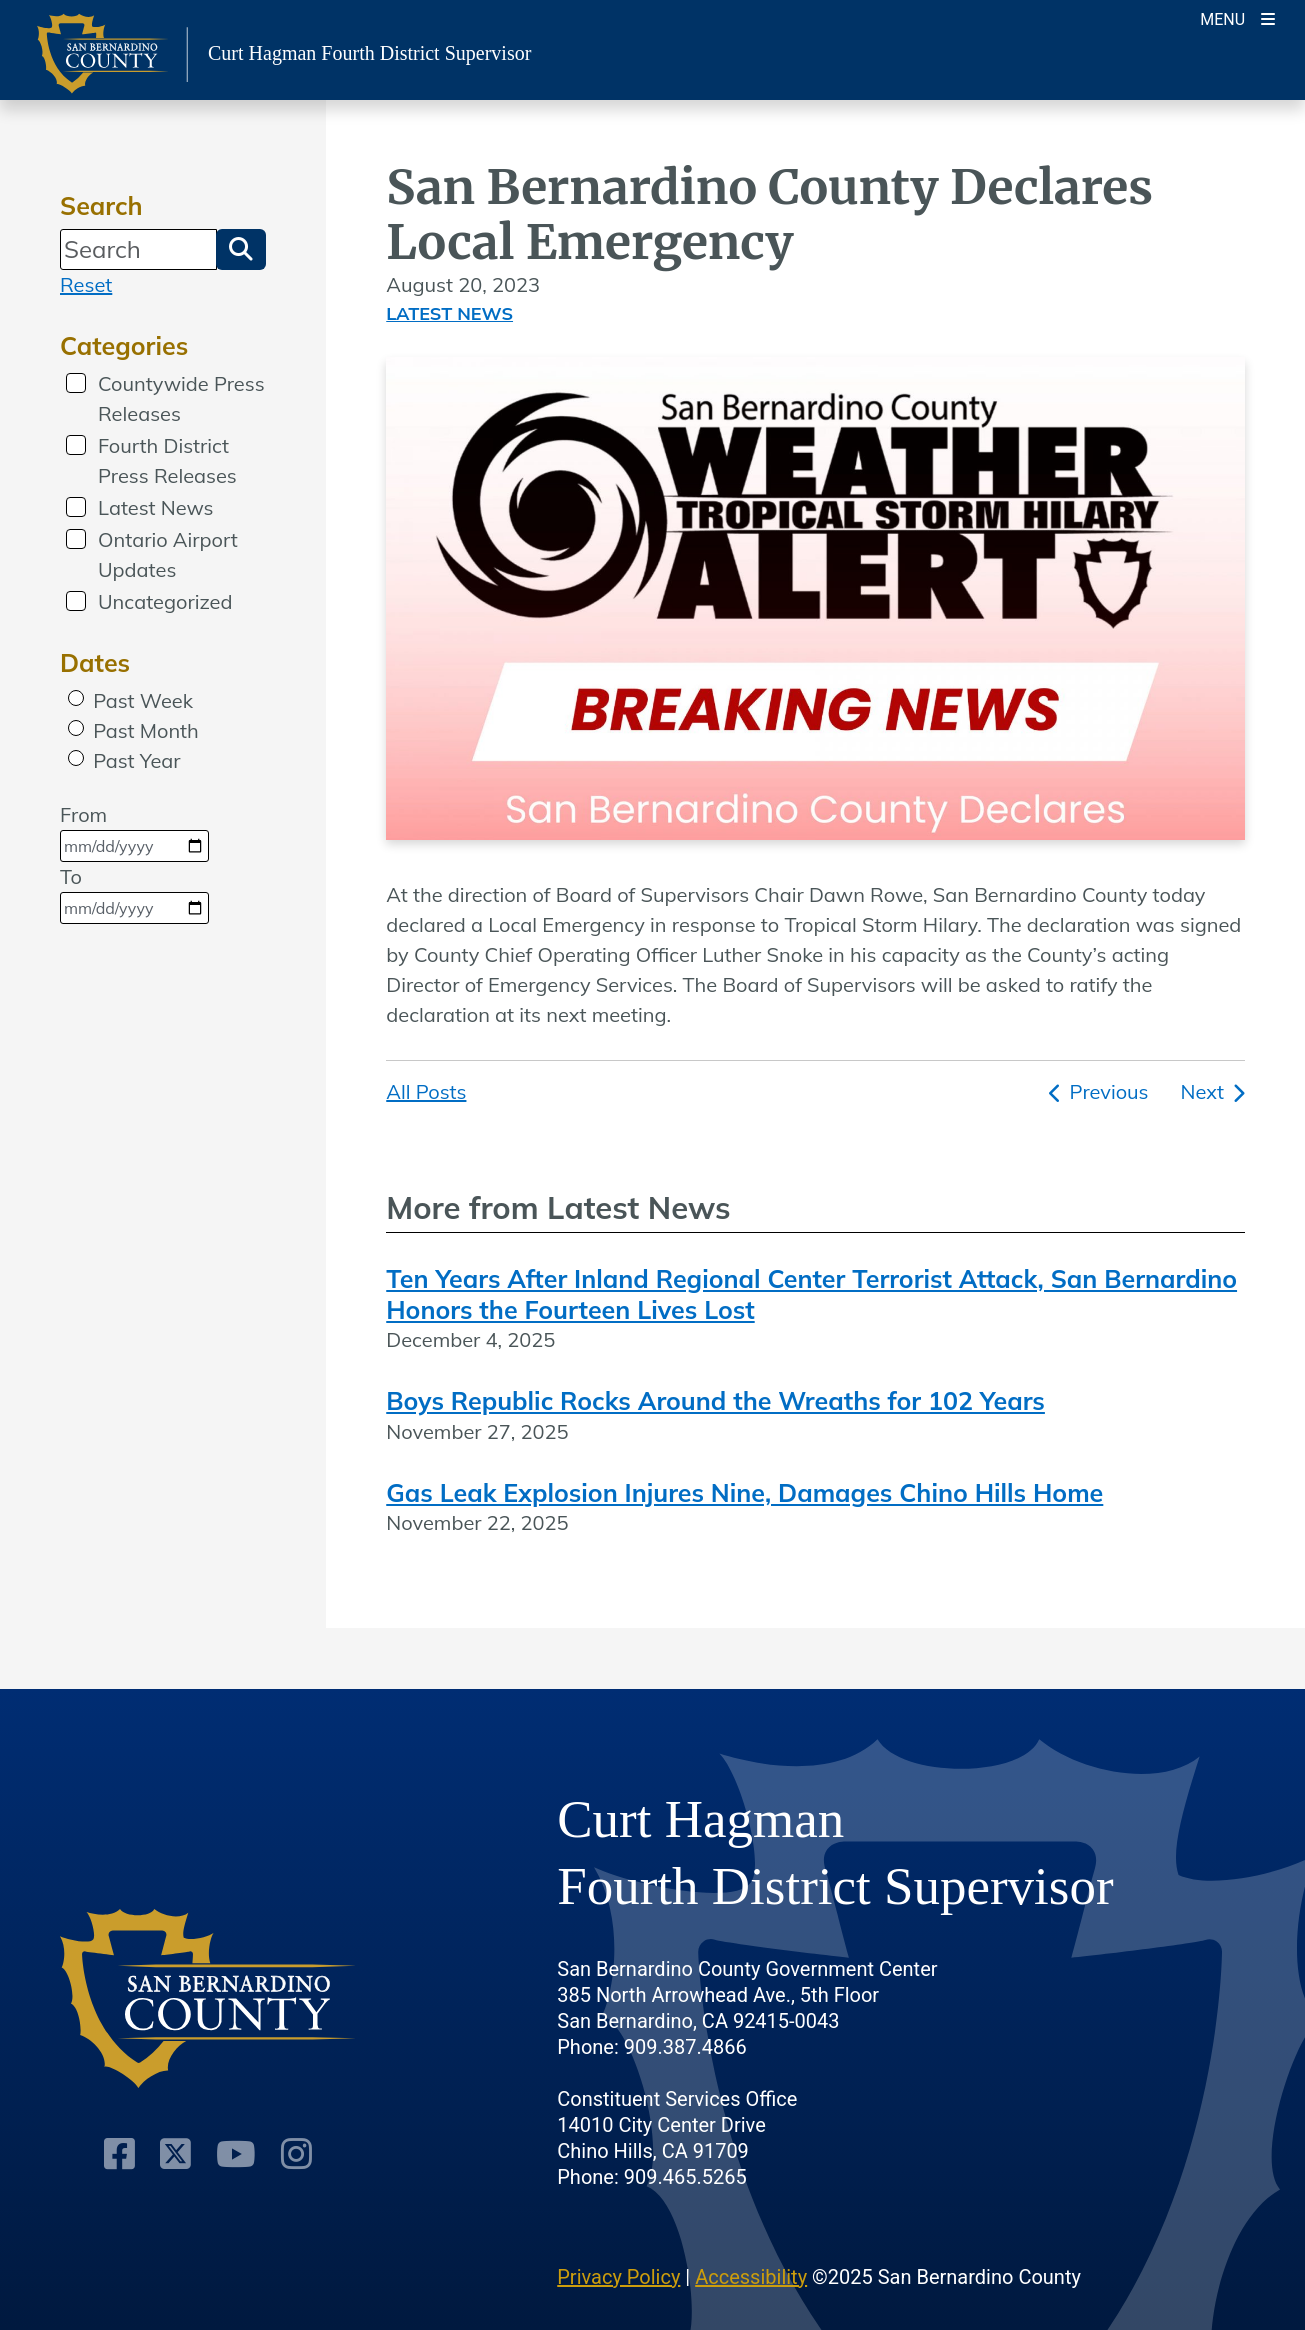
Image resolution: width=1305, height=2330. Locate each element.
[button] (241, 249)
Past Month (146, 730)
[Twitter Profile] (175, 2153)
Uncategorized (165, 601)
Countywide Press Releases (181, 398)
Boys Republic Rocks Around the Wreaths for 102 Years (715, 1400)
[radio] (76, 698)
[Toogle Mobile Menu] (1237, 17)
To (134, 894)
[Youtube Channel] (236, 2153)
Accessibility (751, 2277)
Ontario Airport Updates (168, 554)
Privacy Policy (618, 2277)
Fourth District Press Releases (167, 460)
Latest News (156, 507)
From (134, 832)
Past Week (143, 700)
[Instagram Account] (296, 2153)
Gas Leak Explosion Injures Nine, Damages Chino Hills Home (744, 1492)
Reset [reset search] (86, 284)
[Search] (138, 249)
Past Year (136, 760)
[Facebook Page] (119, 2153)
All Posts (426, 1091)
